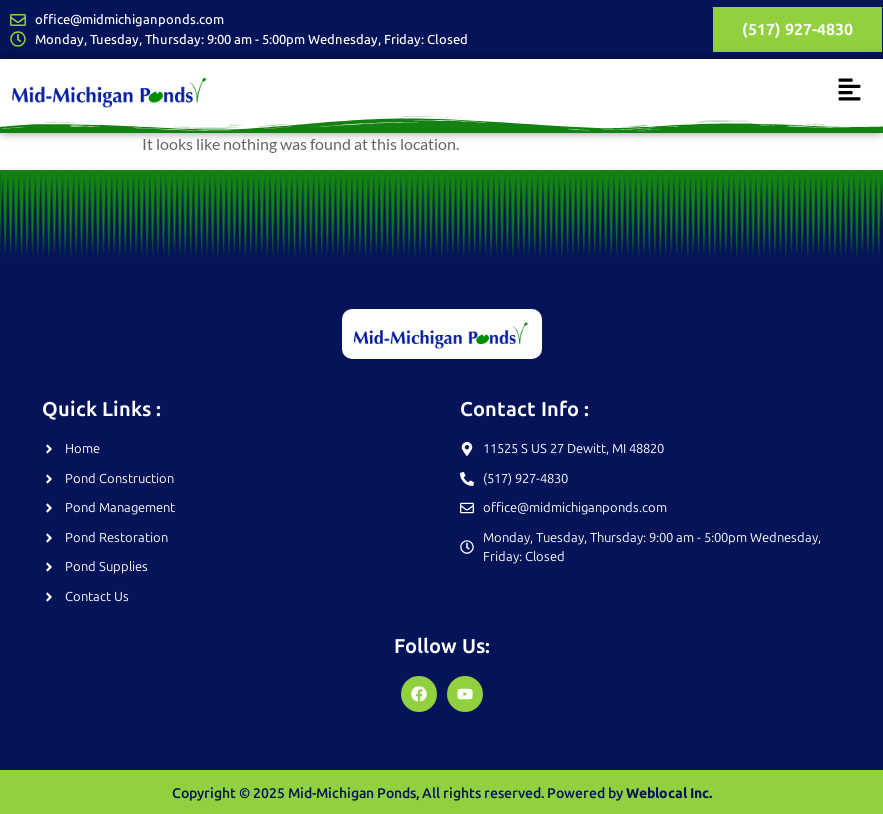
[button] (850, 90)
